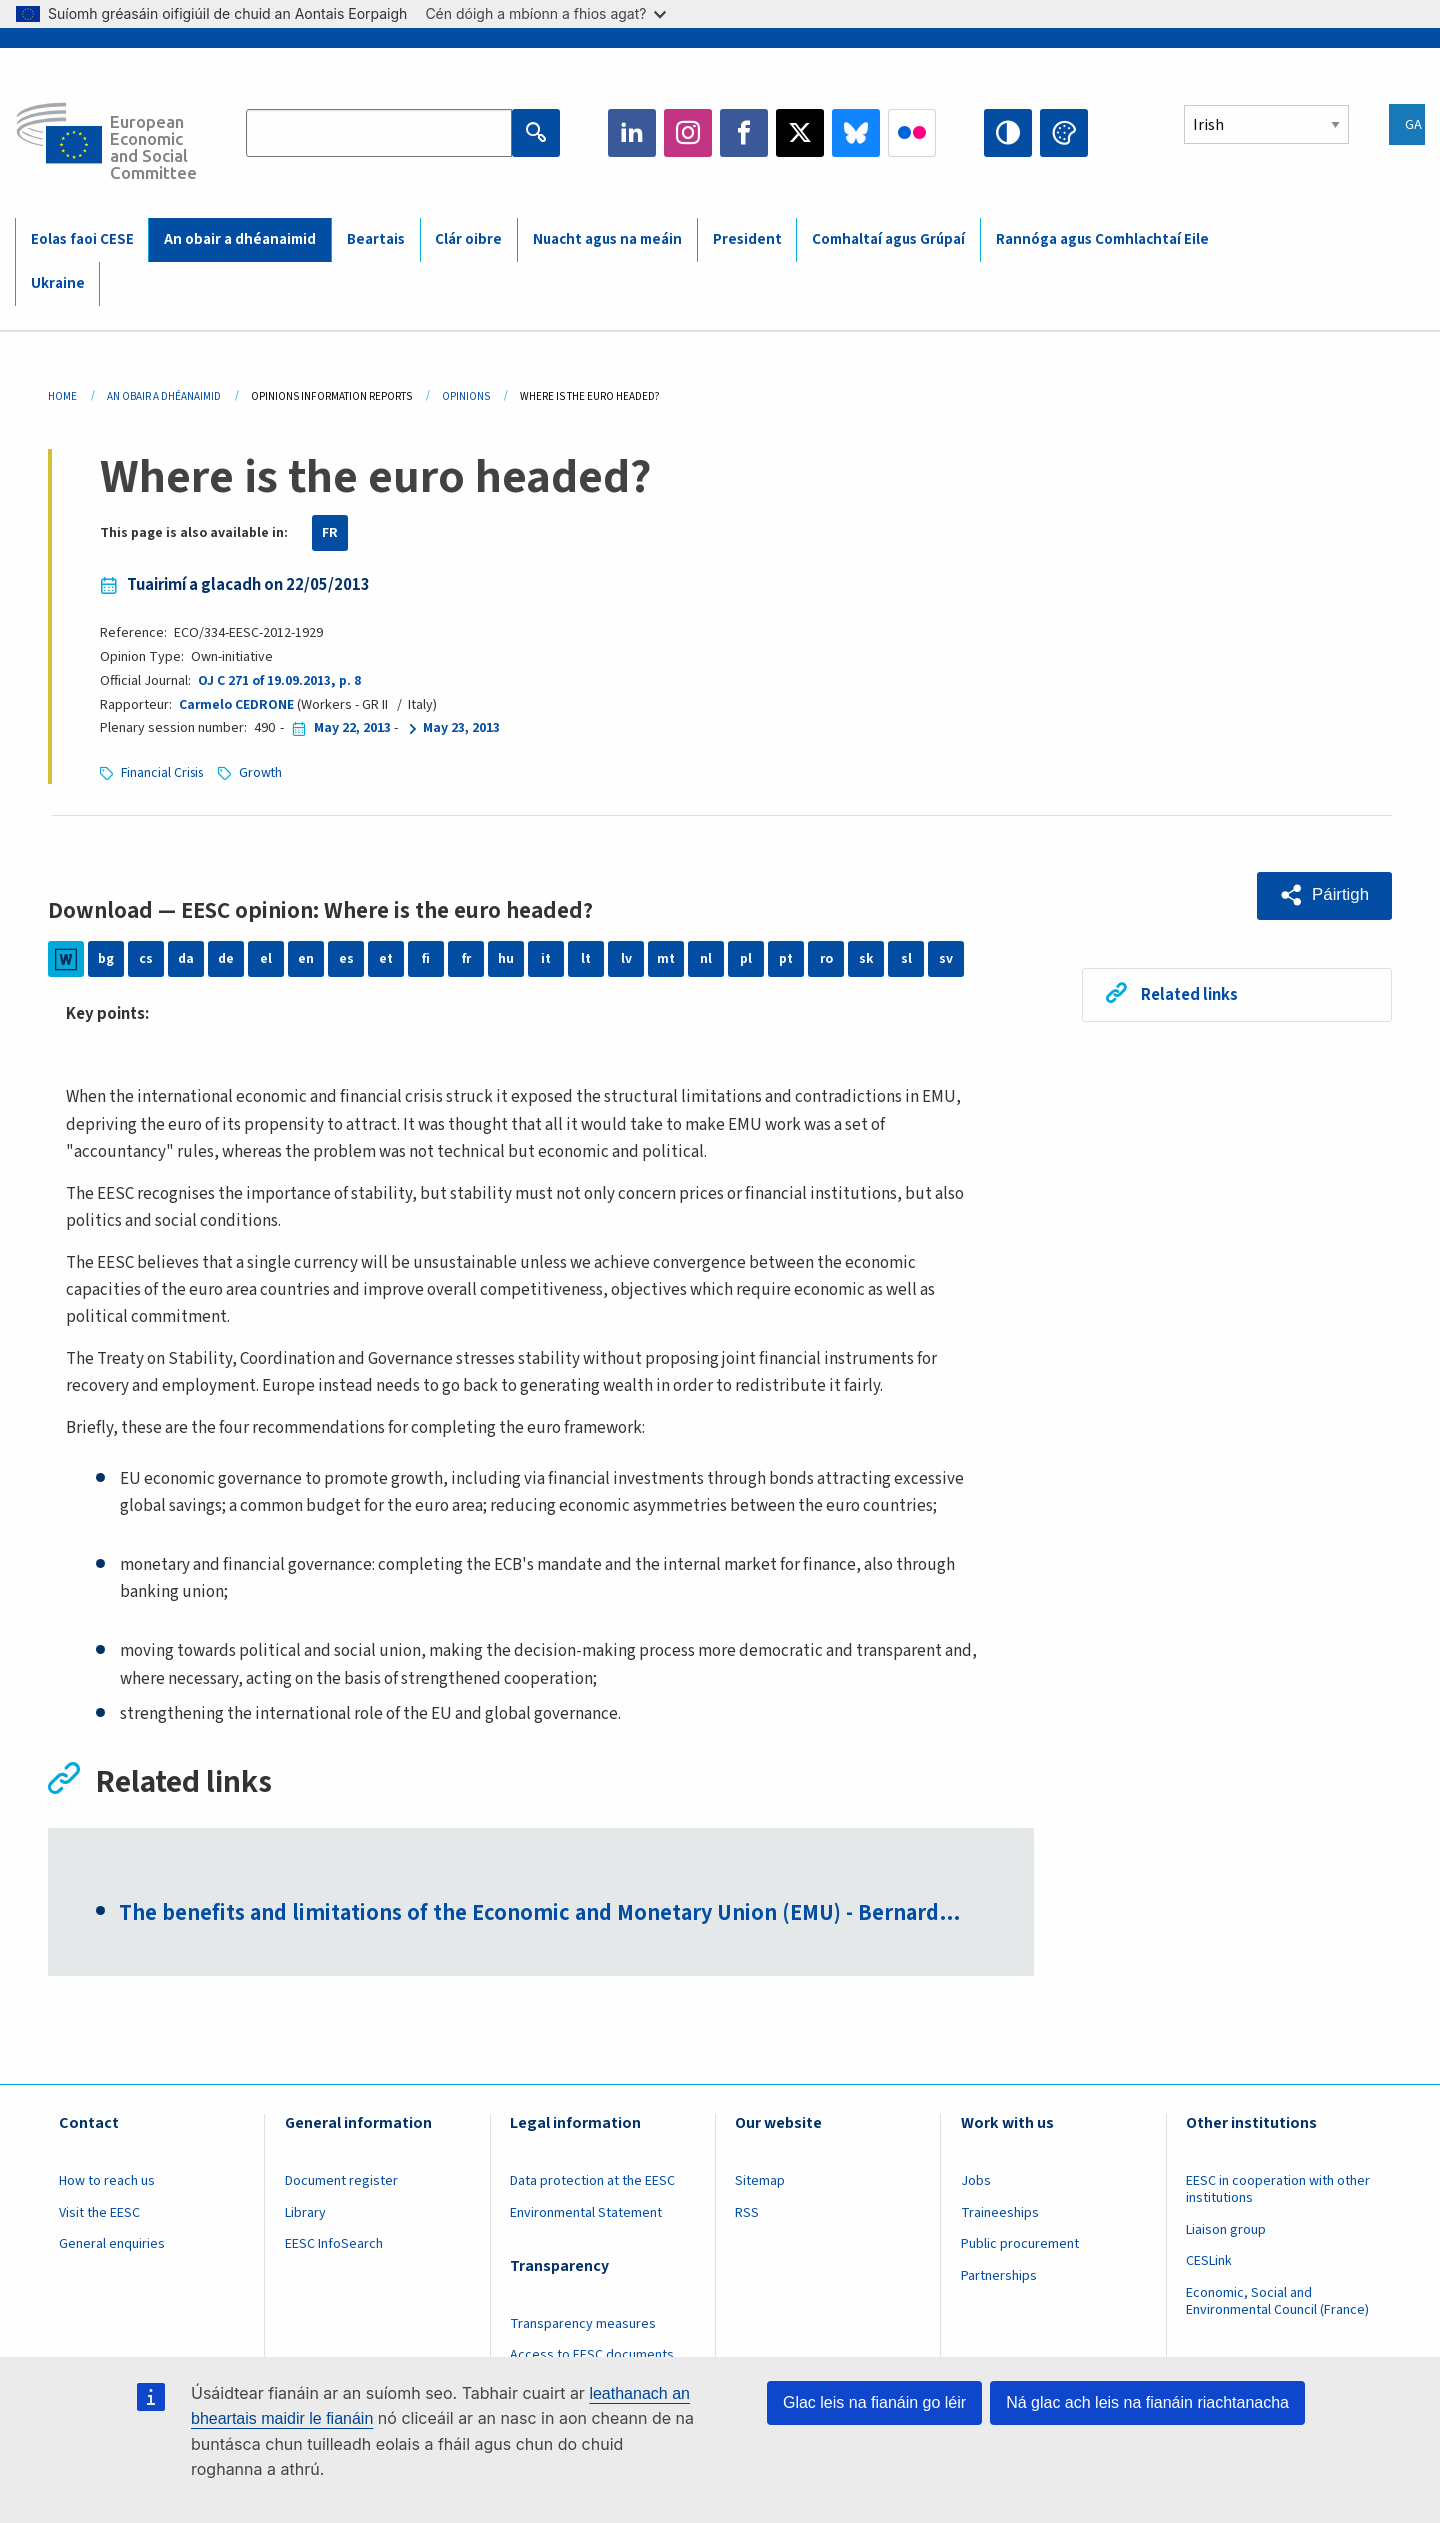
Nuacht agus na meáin (607, 239)
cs (146, 959)
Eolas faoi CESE (82, 239)
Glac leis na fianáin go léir (874, 2402)
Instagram (688, 133)
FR (330, 533)
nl (706, 959)
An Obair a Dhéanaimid (164, 396)
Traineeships (1000, 2214)
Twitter (800, 133)
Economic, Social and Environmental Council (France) (1279, 2303)
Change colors (1064, 133)
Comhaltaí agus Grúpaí (888, 239)
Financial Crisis (164, 773)
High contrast (1008, 133)
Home (62, 396)
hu (506, 959)
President (747, 239)
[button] (1323, 895)
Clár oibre (468, 239)
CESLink (1209, 2263)
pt (786, 959)
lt (586, 959)
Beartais (376, 239)
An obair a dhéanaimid (240, 239)
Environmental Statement (586, 2214)
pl (746, 959)
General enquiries (112, 2246)
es (346, 959)
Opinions (466, 396)
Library (305, 2214)
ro (826, 959)
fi (426, 959)
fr (466, 959)
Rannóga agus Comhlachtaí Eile (1102, 239)
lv (626, 959)
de (226, 959)
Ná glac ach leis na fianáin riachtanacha (1147, 2402)
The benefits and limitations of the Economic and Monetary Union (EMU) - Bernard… (550, 1915)
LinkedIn (632, 133)
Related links (1190, 994)
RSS (747, 2214)
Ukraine (58, 283)
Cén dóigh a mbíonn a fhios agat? (545, 13)
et (386, 959)
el (266, 959)
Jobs (976, 2183)
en (306, 959)
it (546, 959)
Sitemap (760, 2183)
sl (906, 959)
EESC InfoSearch (334, 2246)
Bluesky (856, 133)
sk (866, 959)
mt (666, 959)
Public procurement (1020, 2246)
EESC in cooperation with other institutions (1278, 2191)
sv (946, 959)
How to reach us (107, 2183)
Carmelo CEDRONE (237, 705)
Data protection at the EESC (592, 2183)
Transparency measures (583, 2325)
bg (106, 959)
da (186, 959)
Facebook (744, 133)
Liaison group (1226, 2231)
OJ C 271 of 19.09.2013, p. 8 (279, 681)
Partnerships (999, 2278)
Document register (341, 2183)
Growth (266, 773)
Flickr (912, 133)
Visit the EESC (99, 2214)
